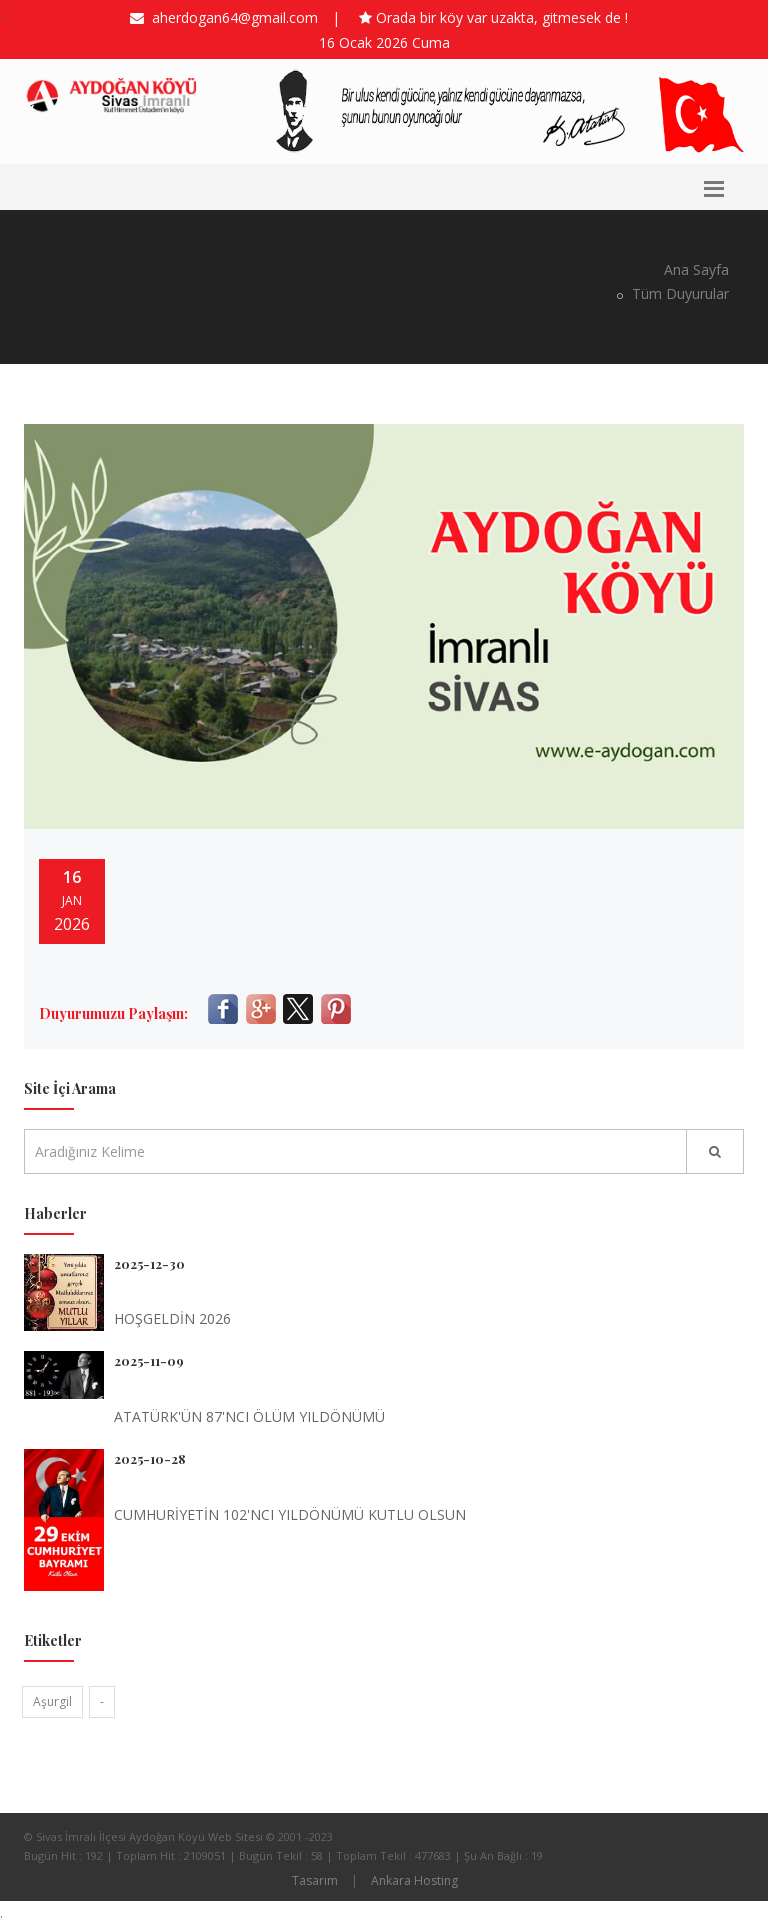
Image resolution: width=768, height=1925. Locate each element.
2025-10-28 (150, 1458)
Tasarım (315, 1880)
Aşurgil (52, 1701)
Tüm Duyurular (678, 293)
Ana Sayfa (696, 269)
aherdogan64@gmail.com (231, 17)
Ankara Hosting (414, 1880)
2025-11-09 (149, 1360)
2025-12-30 (149, 1263)
